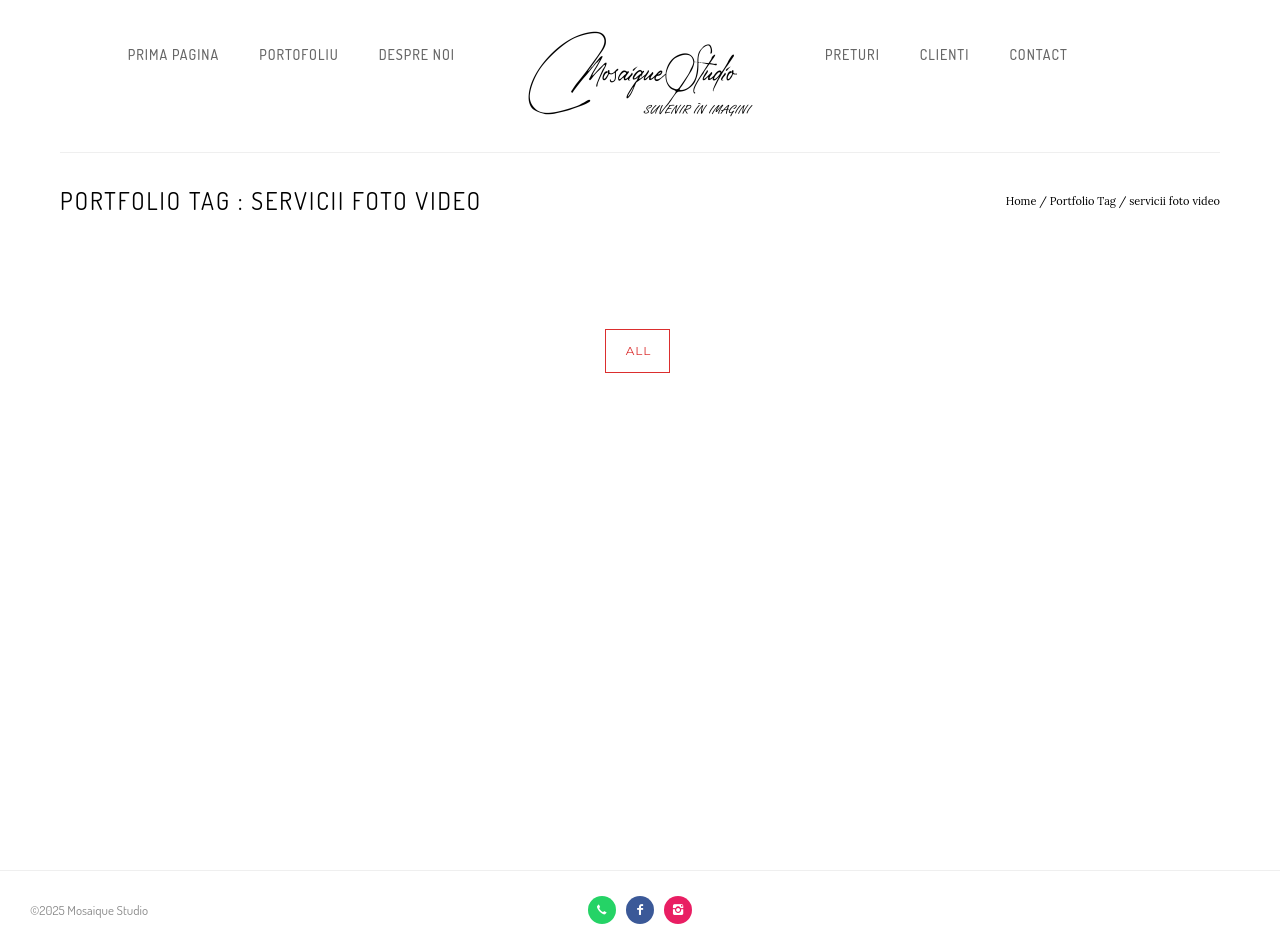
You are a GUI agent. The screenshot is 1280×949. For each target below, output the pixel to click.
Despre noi (417, 54)
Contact (1038, 54)
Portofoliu (298, 54)
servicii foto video (1174, 201)
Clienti (945, 54)
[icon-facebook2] (645, 910)
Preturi (852, 54)
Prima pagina (173, 54)
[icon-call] (607, 910)
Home (1021, 201)
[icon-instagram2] (678, 910)
